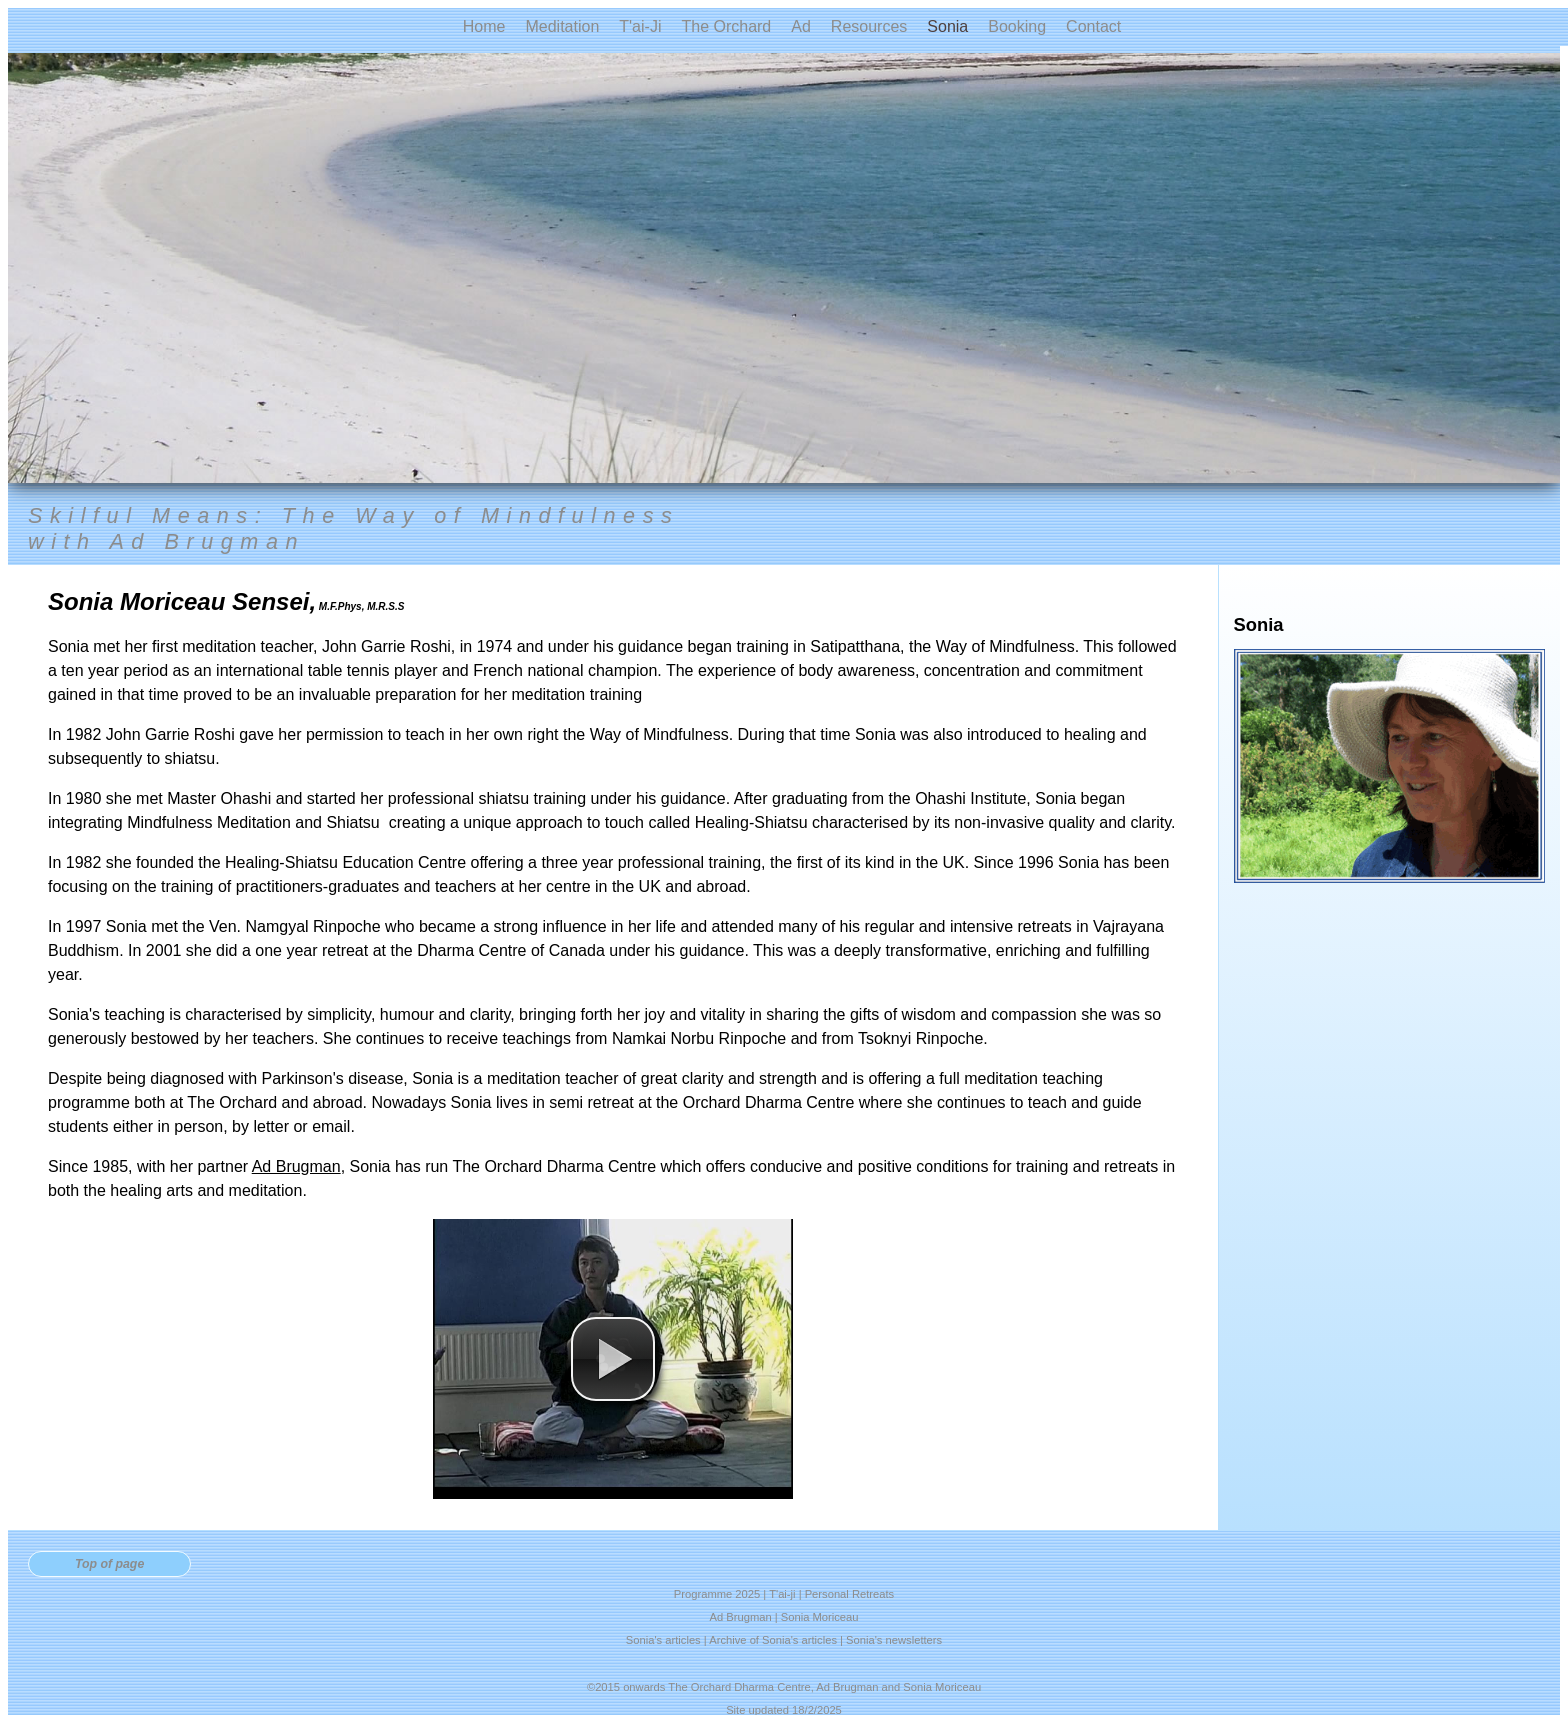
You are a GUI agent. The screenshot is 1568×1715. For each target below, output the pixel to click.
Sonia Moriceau (820, 1617)
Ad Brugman (296, 1166)
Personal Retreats (850, 1594)
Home (484, 26)
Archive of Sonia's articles (773, 1640)
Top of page (109, 1564)
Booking (1017, 26)
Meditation (562, 26)
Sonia (947, 26)
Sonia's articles (663, 1640)
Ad (801, 26)
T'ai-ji (782, 1594)
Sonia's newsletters (894, 1640)
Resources (869, 26)
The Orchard (726, 26)
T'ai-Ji (640, 26)
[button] (613, 1359)
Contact (1093, 26)
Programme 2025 (717, 1594)
